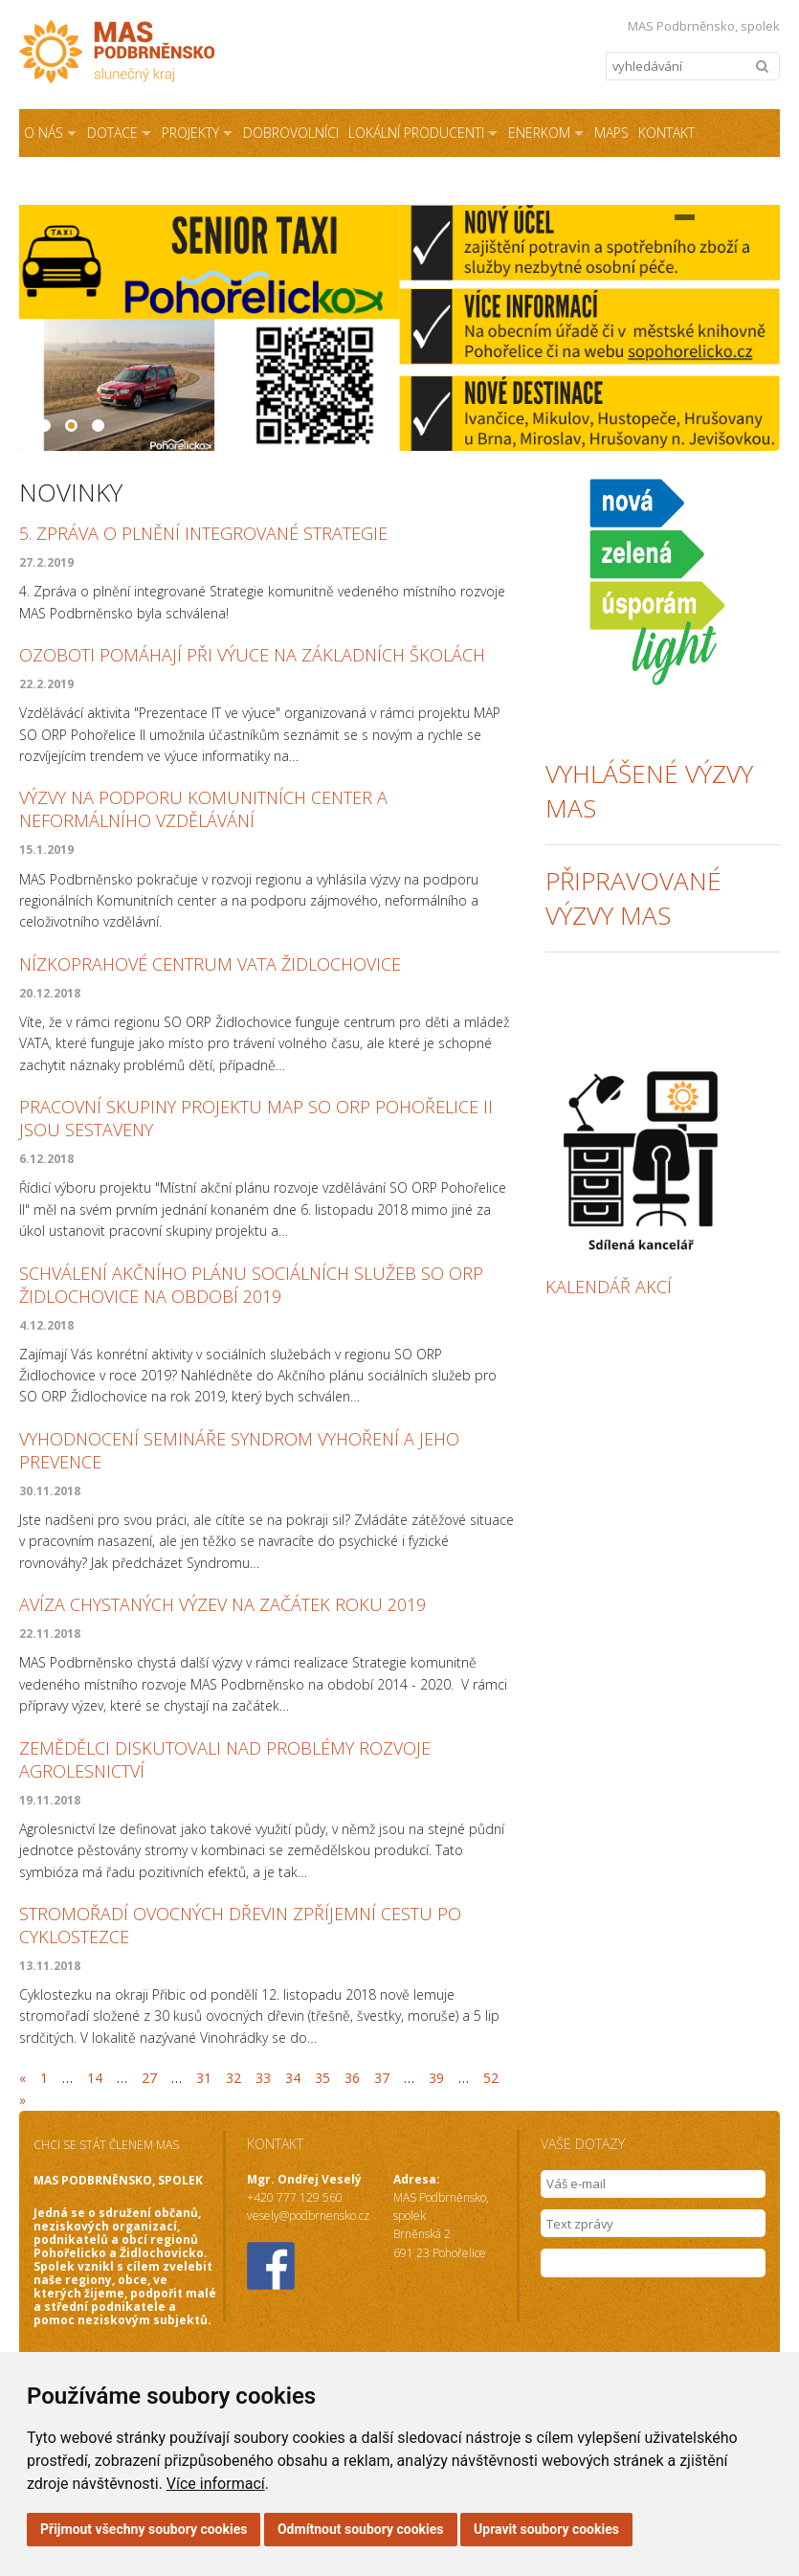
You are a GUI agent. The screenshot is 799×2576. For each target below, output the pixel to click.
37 (381, 2078)
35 (322, 2078)
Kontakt (666, 132)
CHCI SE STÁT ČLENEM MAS (106, 2145)
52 (491, 2078)
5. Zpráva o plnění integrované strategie (203, 533)
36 (352, 2078)
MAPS (611, 132)
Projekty (190, 132)
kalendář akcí (608, 1286)
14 (94, 2078)
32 (233, 2078)
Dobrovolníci (291, 132)
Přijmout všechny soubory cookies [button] (143, 2529)
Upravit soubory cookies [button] (546, 2529)
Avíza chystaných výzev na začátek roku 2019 (222, 1604)
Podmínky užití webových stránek (359, 180)
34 (292, 2078)
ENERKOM (539, 132)
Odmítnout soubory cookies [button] (360, 2529)
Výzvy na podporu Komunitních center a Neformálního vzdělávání (203, 809)
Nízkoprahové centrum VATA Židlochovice (210, 963)
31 (203, 2078)
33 (263, 2078)
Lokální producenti (416, 132)
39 (436, 2078)
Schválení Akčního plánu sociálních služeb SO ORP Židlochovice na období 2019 (251, 1285)
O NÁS (43, 132)
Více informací (215, 2484)
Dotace (112, 132)
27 (149, 2078)
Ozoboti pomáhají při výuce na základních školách (252, 654)
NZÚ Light (199, 180)
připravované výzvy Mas (633, 897)
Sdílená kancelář (83, 180)
